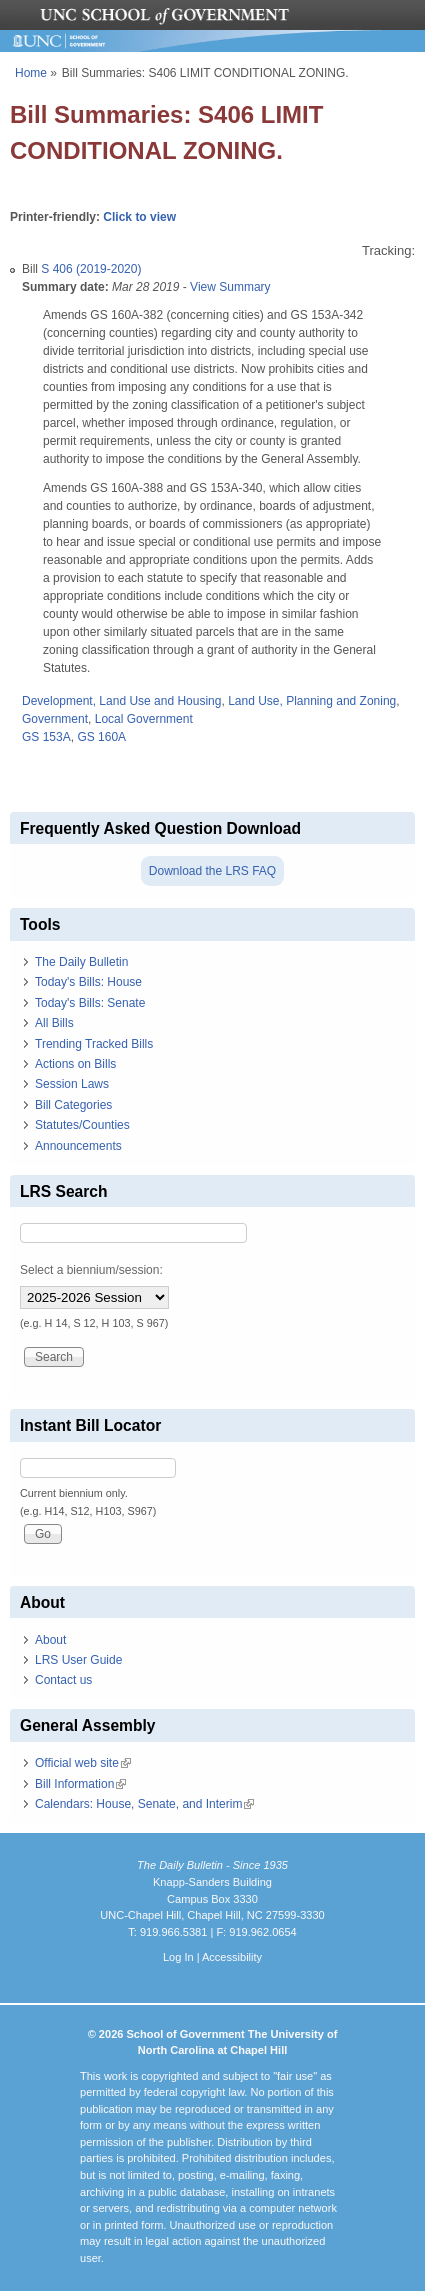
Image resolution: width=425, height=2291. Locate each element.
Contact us (63, 1680)
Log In (178, 1957)
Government (55, 719)
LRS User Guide (78, 1660)
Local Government (144, 719)
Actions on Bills (75, 1064)
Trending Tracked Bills (94, 1044)
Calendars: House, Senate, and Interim (144, 1804)
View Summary (230, 287)
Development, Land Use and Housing (121, 701)
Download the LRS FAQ (212, 871)
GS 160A (101, 737)
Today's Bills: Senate (90, 1003)
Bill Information (80, 1784)
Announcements (78, 1146)
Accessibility (232, 1957)
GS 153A (46, 737)
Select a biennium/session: (91, 1270)
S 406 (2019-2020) (91, 269)
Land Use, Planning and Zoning (312, 701)
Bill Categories (73, 1105)
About (50, 1640)
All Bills (54, 1023)
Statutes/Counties (82, 1125)
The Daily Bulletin (81, 962)
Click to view (139, 217)
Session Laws (72, 1084)
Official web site (83, 1763)
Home (31, 73)
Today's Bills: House (88, 982)
